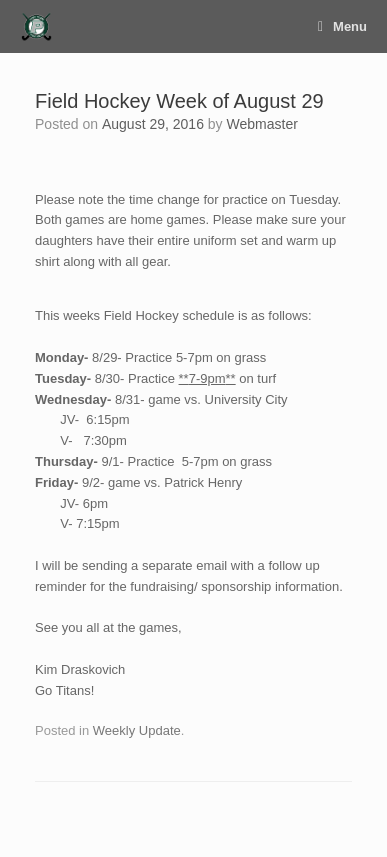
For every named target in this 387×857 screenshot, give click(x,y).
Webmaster (262, 124)
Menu (342, 26)
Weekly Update (137, 730)
